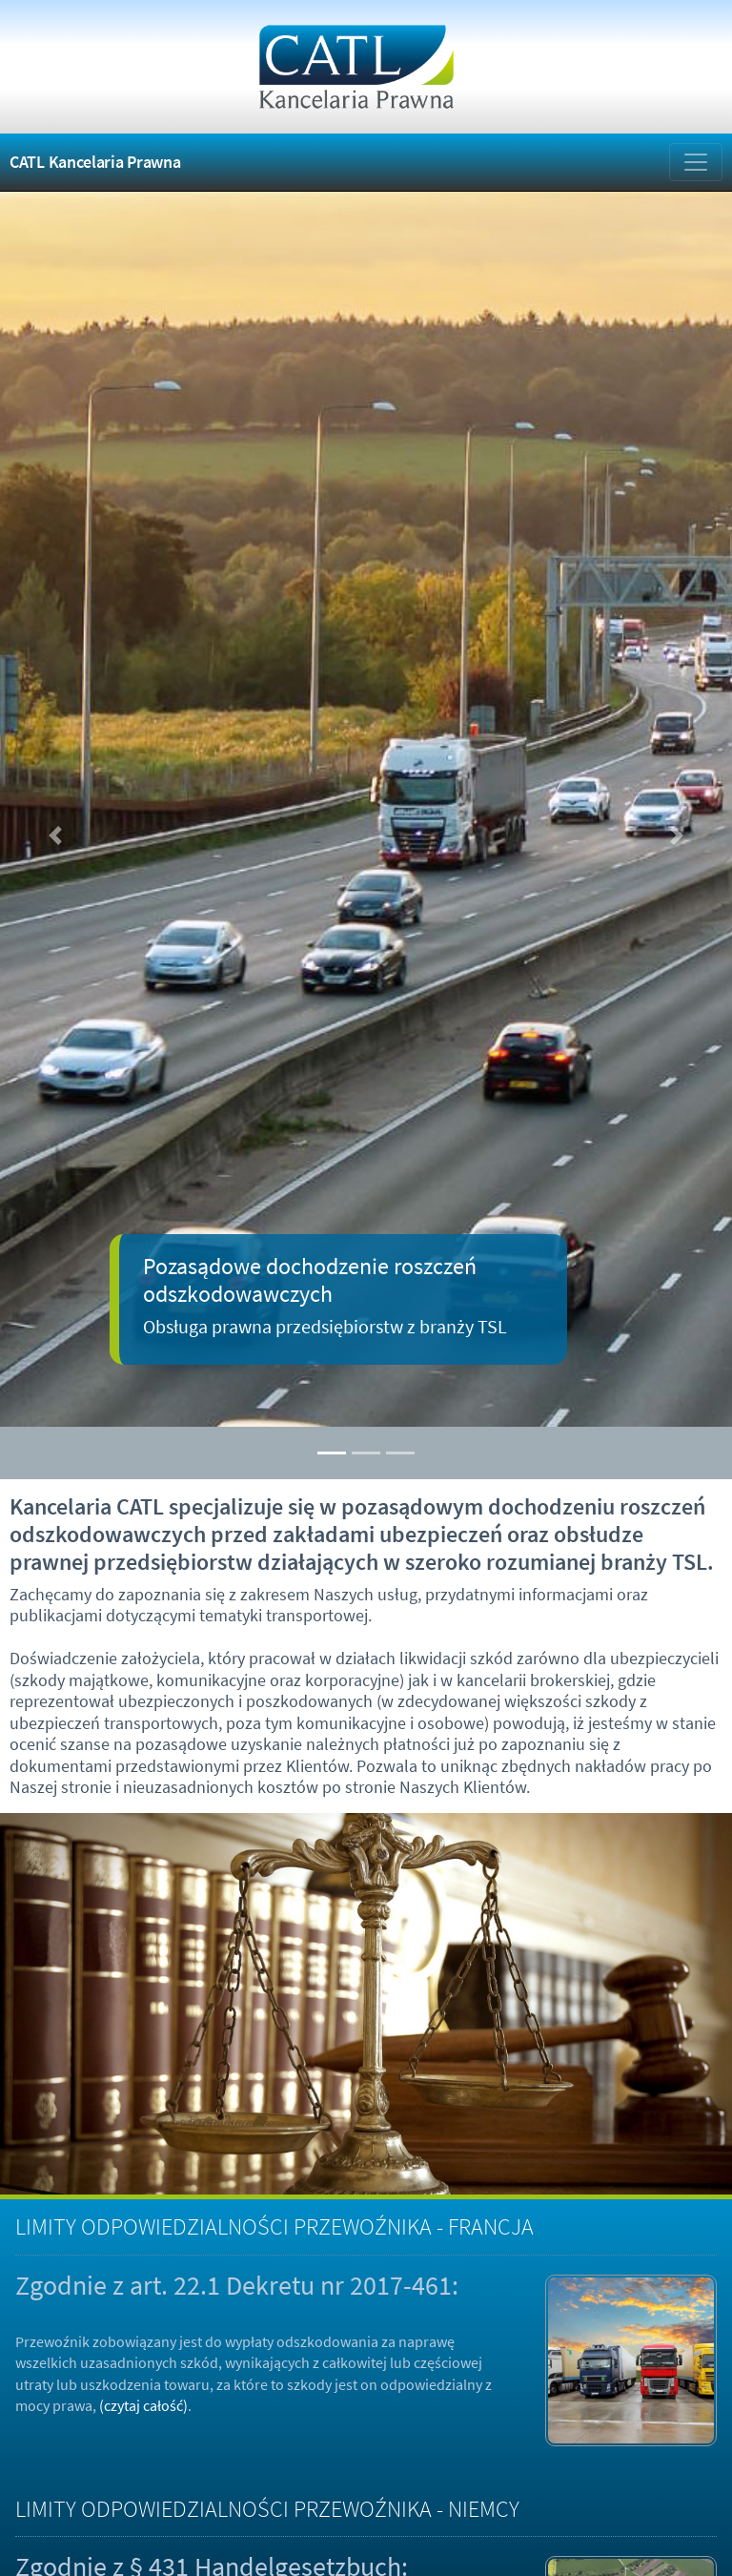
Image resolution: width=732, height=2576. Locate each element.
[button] (55, 836)
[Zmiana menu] (695, 162)
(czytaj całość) (143, 2405)
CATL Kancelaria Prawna (95, 162)
